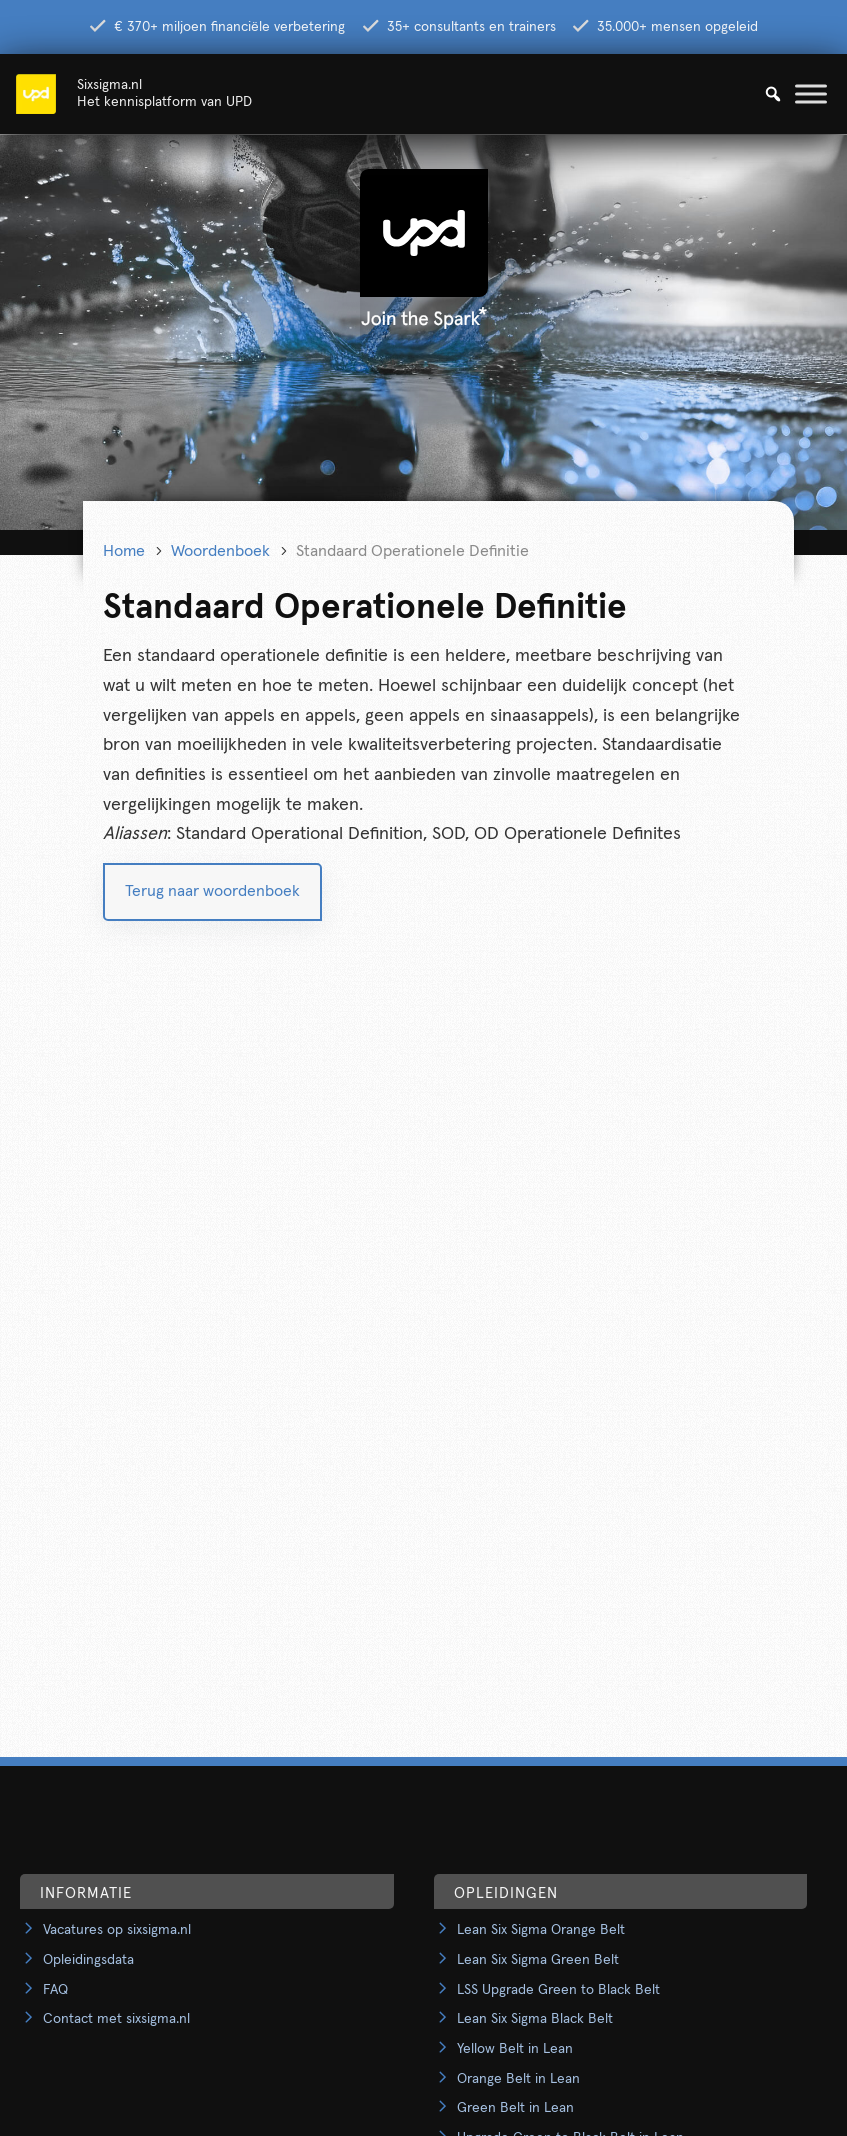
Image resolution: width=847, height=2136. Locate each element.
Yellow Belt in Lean (515, 2049)
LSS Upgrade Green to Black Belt (558, 1990)
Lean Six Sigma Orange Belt (541, 1930)
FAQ (55, 1990)
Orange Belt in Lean (518, 2079)
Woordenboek (220, 551)
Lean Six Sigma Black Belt (535, 2019)
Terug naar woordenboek (212, 891)
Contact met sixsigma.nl (116, 2019)
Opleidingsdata (88, 1960)
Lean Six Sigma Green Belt (538, 1960)
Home (124, 551)
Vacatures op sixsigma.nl (117, 1930)
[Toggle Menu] (811, 93)
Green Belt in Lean (515, 2108)
